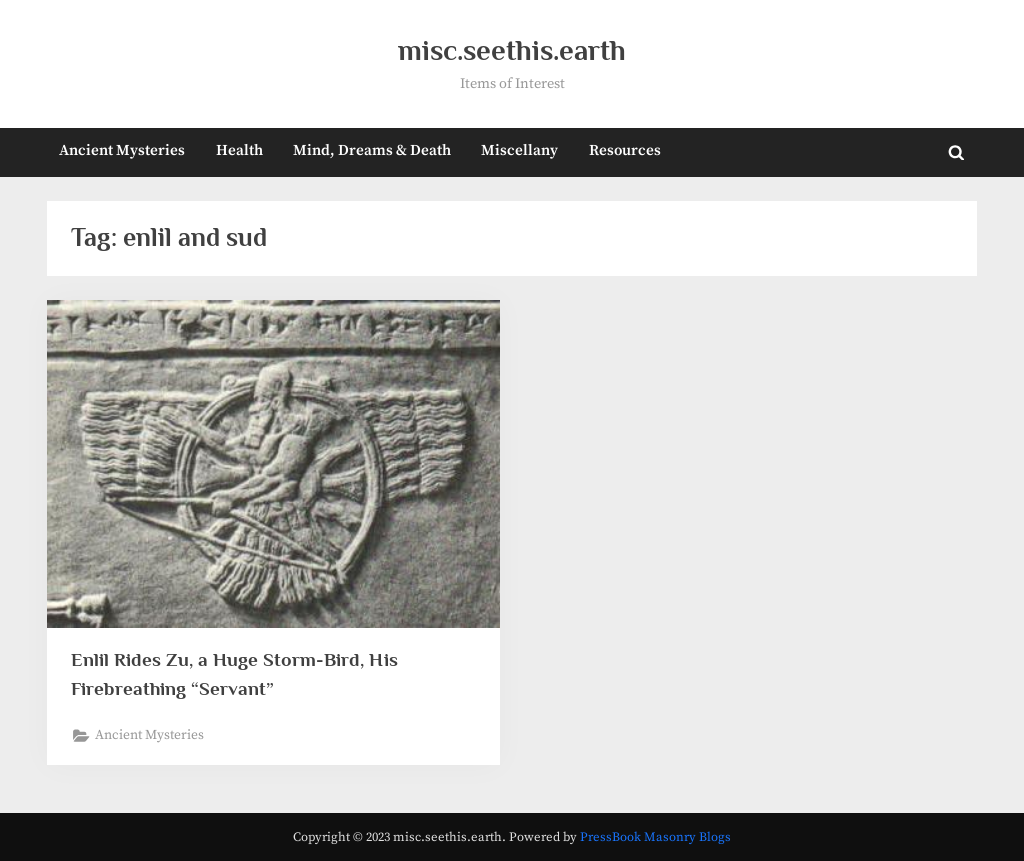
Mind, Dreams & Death (372, 150)
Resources (625, 150)
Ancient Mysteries (122, 150)
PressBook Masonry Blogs (655, 837)
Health (239, 150)
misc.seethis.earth (512, 50)
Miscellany (519, 150)
